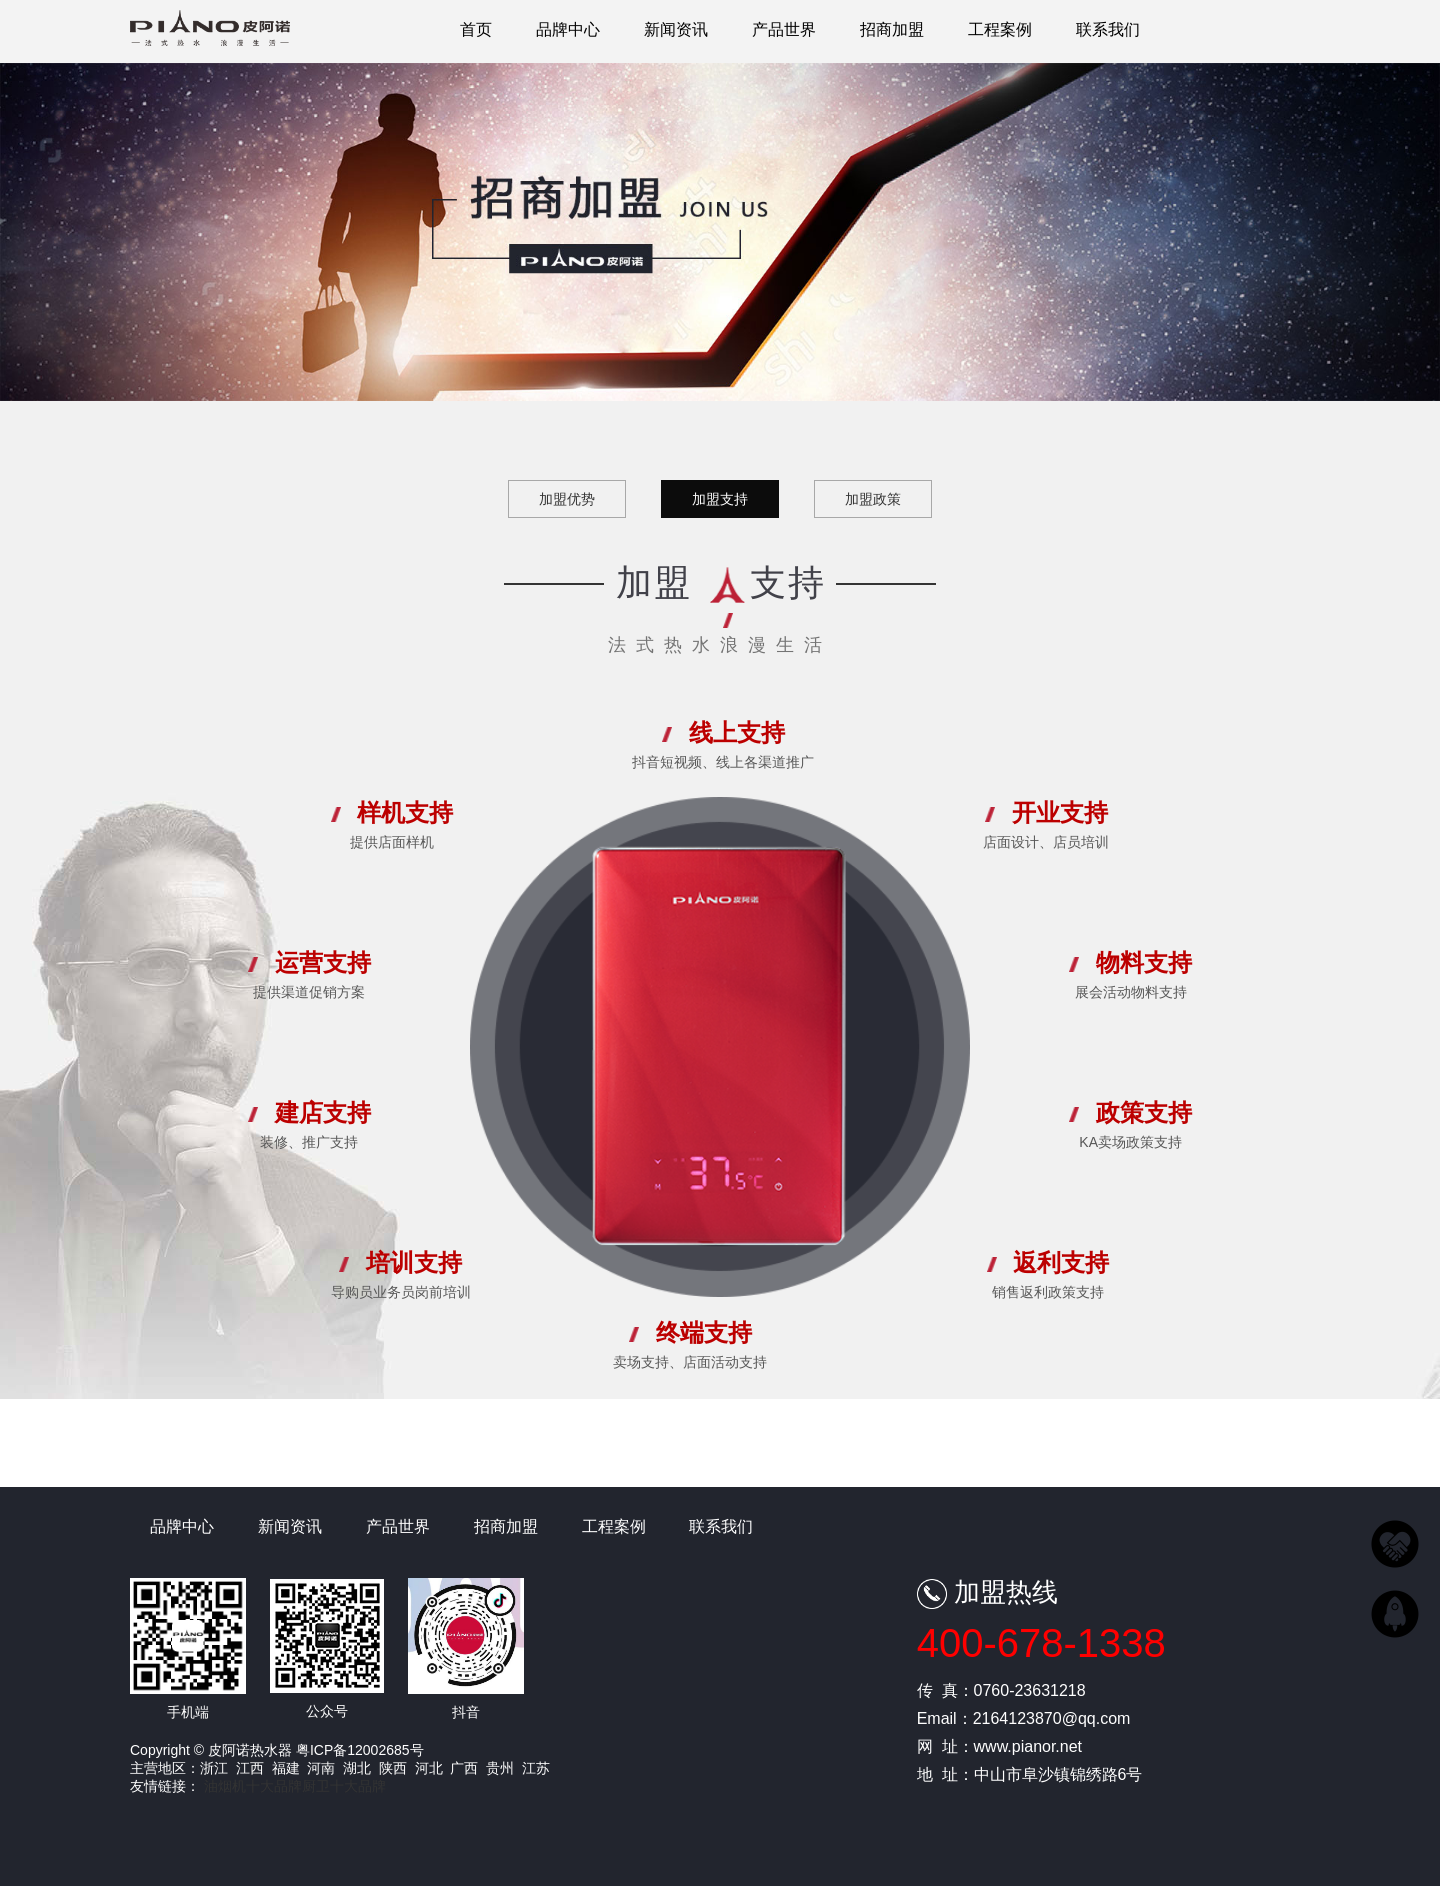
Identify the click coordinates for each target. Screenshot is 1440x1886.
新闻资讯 (676, 29)
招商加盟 (892, 29)
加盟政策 (873, 499)
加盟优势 (567, 499)
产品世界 (784, 29)
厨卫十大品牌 (344, 1786)
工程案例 (1000, 29)
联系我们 (1108, 29)
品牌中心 (568, 29)
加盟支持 (720, 499)
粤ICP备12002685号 (360, 1750)
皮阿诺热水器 (210, 36)
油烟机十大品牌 (253, 1786)
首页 (476, 29)
